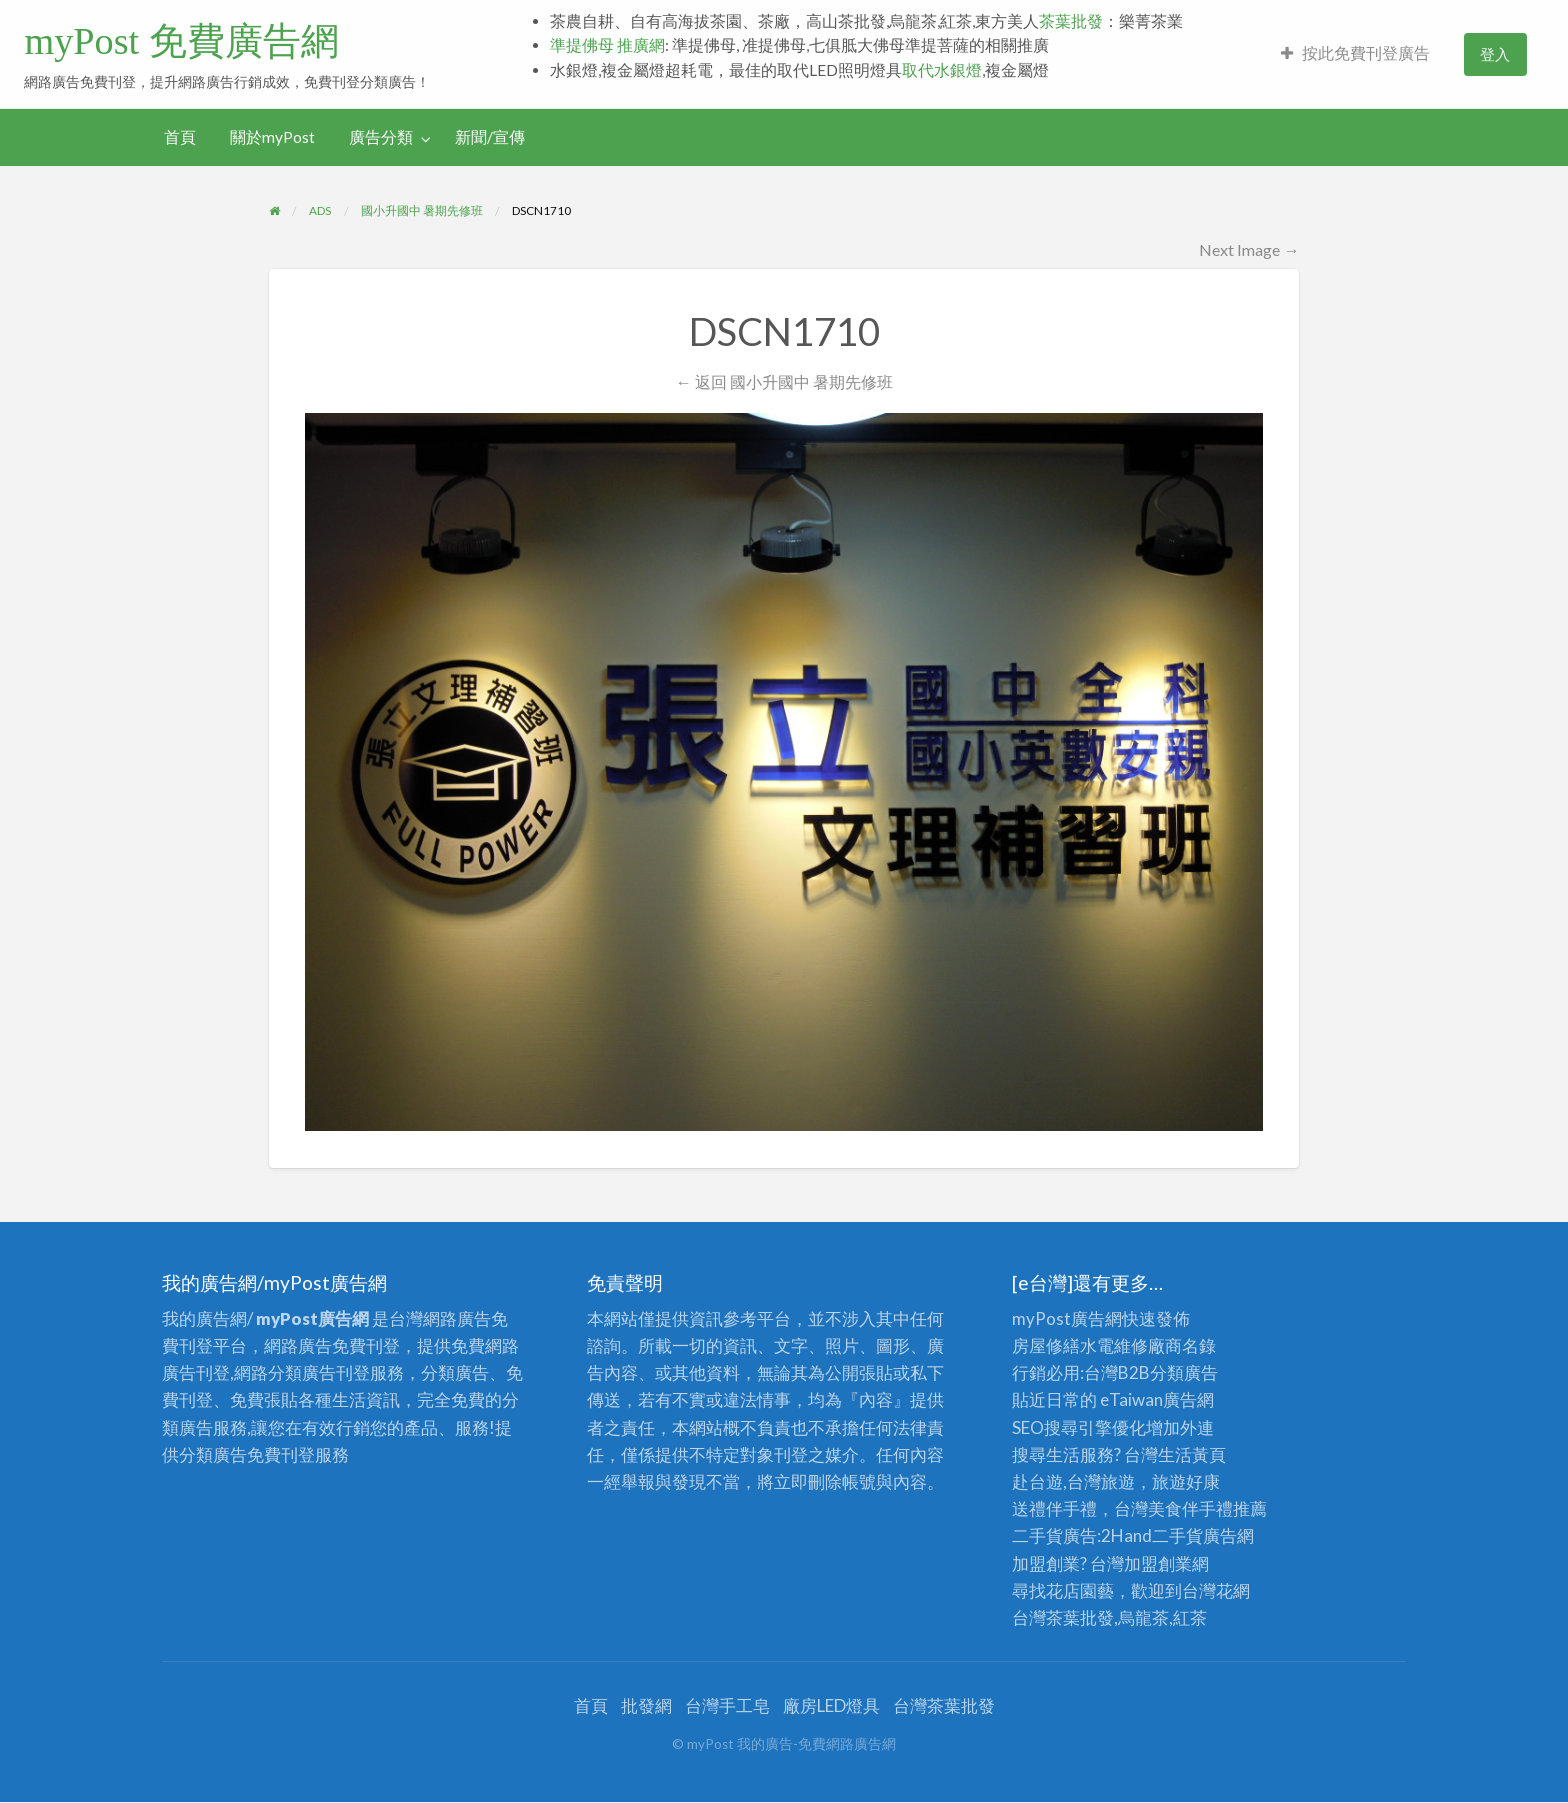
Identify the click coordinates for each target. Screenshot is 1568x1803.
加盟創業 (1158, 1563)
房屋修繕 (1046, 1345)
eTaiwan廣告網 (1157, 1399)
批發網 (646, 1705)
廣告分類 (381, 137)
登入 (1495, 54)
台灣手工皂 (727, 1705)
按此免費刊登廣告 (1355, 53)
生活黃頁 (1192, 1454)
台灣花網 (1216, 1590)
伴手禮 (1207, 1508)
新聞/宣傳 (490, 137)
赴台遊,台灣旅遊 (1073, 1481)
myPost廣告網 (1067, 1318)
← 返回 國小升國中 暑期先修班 (783, 381)
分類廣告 (1184, 1372)
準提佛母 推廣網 (607, 45)
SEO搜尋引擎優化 (1079, 1427)
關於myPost (272, 137)
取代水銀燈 (942, 70)
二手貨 (1177, 1535)
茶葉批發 (1071, 21)
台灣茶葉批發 (1063, 1617)
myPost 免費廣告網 (181, 41)
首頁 (180, 137)
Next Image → (1249, 249)
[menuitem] (1355, 54)
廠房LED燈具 (831, 1705)
